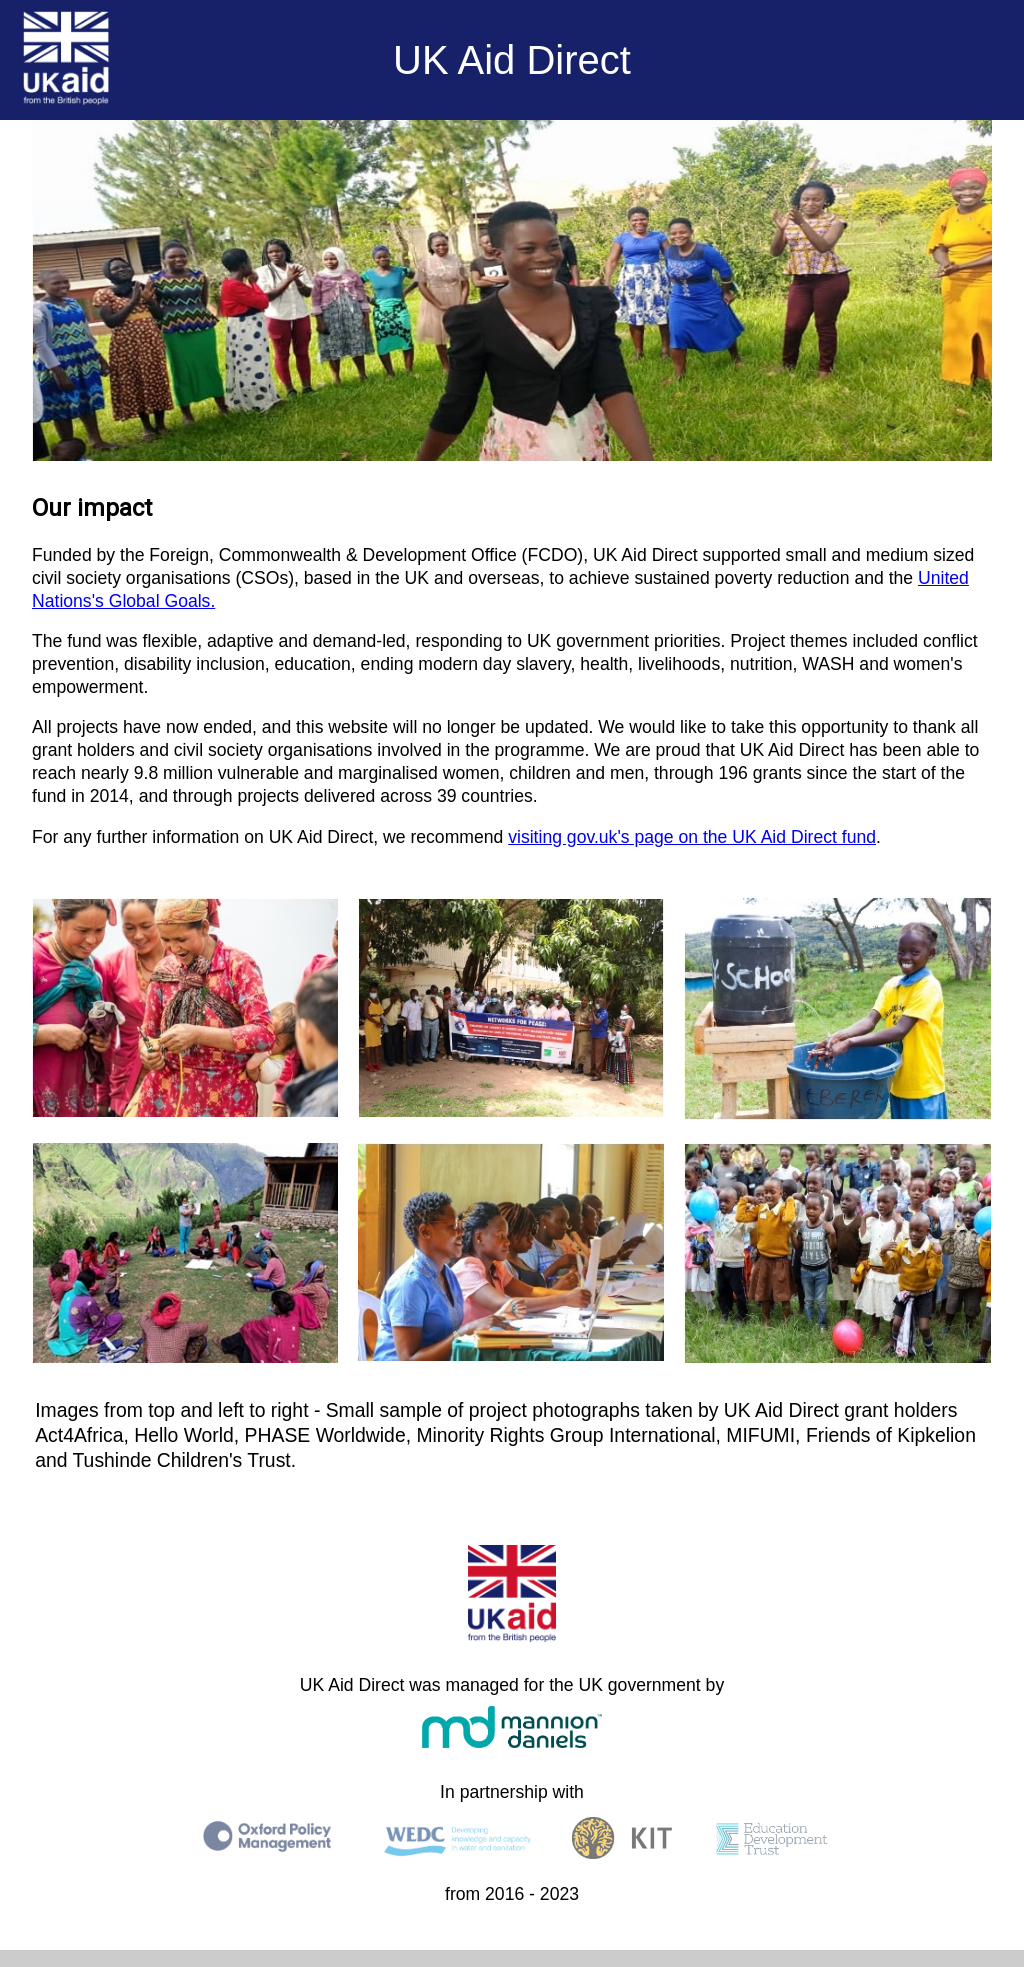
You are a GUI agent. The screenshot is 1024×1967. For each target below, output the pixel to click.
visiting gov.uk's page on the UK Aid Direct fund (692, 837)
